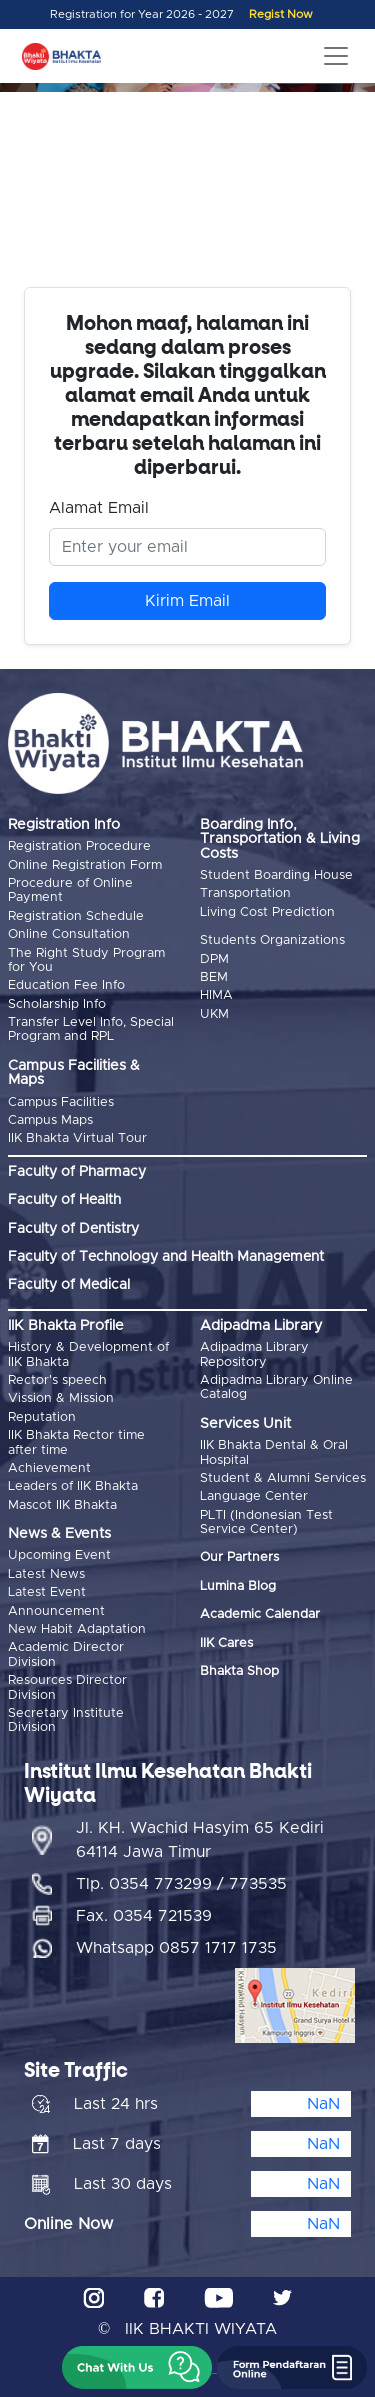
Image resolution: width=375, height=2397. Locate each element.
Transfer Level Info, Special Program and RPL (91, 1029)
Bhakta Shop (239, 1671)
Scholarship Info (57, 1004)
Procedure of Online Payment (70, 890)
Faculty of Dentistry (73, 1229)
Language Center (254, 1496)
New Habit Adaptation (77, 1629)
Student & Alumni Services (283, 1478)
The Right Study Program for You (86, 960)
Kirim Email (187, 601)
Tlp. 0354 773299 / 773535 (181, 1884)
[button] (137, 2367)
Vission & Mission (61, 1398)
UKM (214, 1014)
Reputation (42, 1417)
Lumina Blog (238, 1586)
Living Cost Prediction (267, 912)
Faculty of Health (64, 1200)
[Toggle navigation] (336, 56)
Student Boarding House (276, 875)
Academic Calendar (260, 1614)
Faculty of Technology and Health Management (166, 1257)
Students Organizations (272, 940)
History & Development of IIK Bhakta (88, 1354)
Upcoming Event (59, 1555)
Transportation (245, 893)
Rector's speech (57, 1380)
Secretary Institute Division (66, 1720)
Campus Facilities (61, 1102)
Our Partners (239, 1557)
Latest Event (47, 1592)
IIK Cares (226, 1643)
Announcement (56, 1611)
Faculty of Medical (69, 1285)
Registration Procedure (79, 846)
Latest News (46, 1574)
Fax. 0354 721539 (144, 1916)
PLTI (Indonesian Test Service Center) (266, 1522)
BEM (214, 977)
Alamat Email (99, 508)
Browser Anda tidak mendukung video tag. (187, 198)
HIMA (216, 995)
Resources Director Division (67, 1687)
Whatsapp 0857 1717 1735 (176, 1948)
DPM (214, 959)
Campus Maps (50, 1120)
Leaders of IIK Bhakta (73, 1486)
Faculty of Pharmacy (77, 1172)
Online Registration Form (85, 865)
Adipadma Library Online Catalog (276, 1387)
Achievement (49, 1468)
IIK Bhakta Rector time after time (76, 1442)
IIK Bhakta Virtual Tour (77, 1138)
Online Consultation (69, 934)
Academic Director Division (66, 1654)
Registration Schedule (76, 916)
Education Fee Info (66, 985)
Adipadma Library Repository (254, 1354)
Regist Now (281, 14)
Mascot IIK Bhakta (62, 1505)
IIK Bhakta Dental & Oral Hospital (274, 1452)
